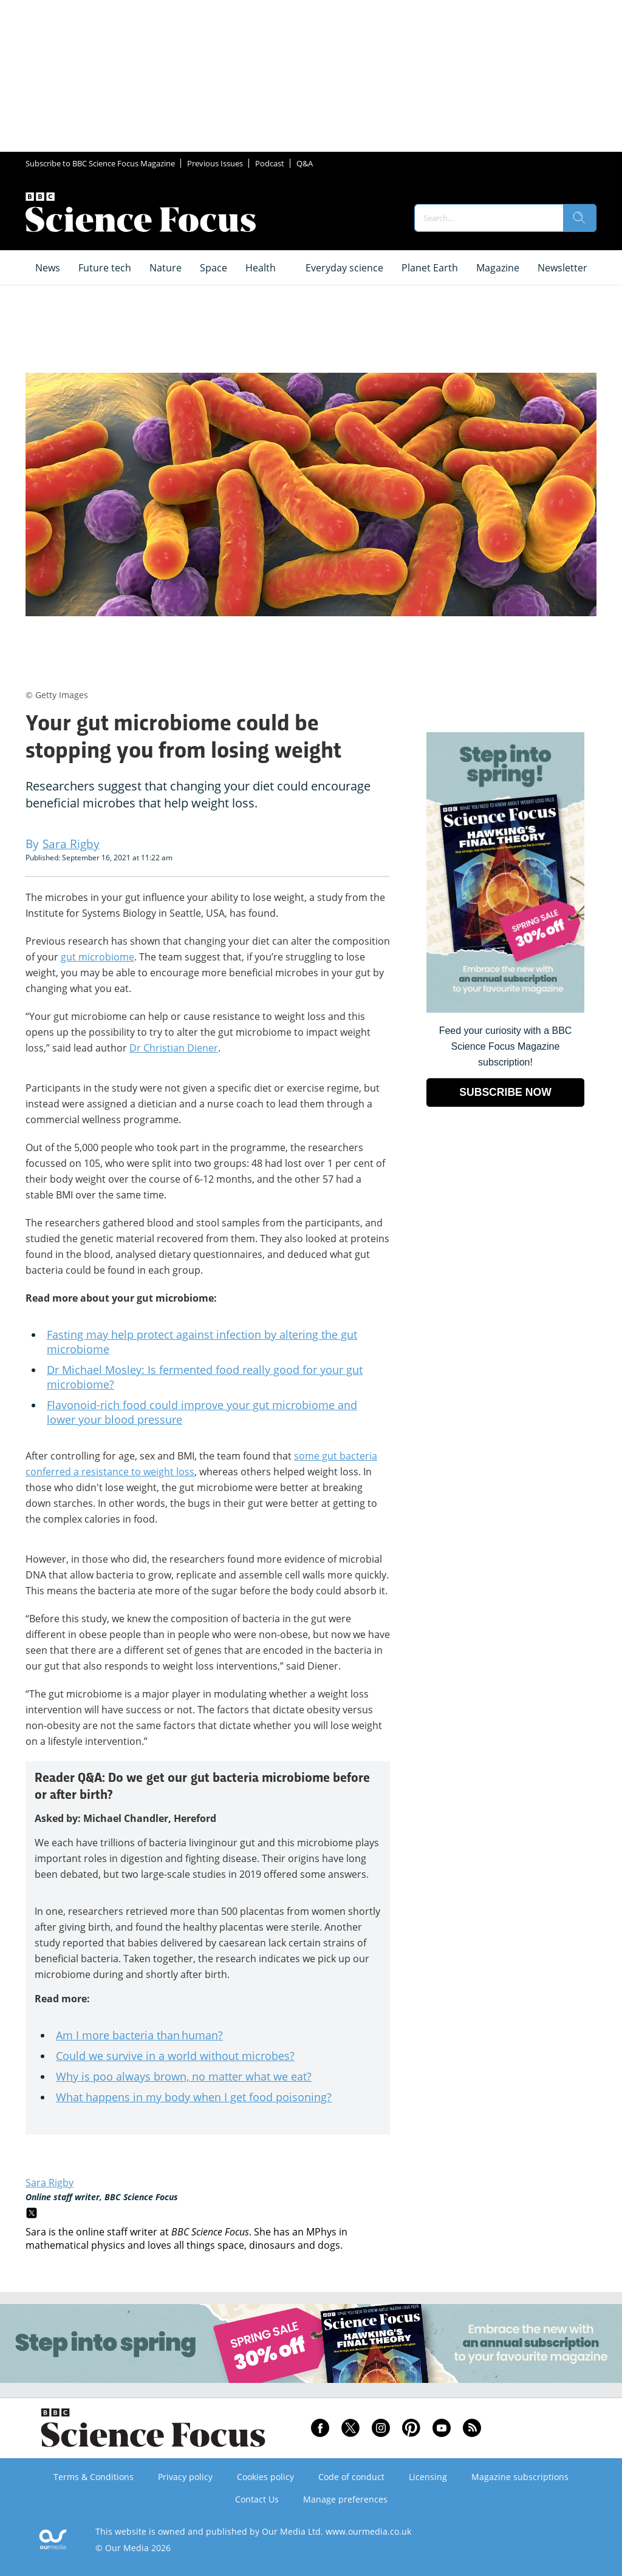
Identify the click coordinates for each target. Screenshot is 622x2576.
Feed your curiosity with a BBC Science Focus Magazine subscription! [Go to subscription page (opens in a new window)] (505, 1046)
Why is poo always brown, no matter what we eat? (184, 2076)
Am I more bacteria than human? (139, 2035)
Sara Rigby (49, 2182)
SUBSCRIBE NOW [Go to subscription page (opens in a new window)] (505, 1092)
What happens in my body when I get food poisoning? (194, 2097)
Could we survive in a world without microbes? (175, 2055)
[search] (579, 218)
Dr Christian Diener (173, 1048)
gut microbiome (97, 956)
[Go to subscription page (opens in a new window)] (505, 1009)
